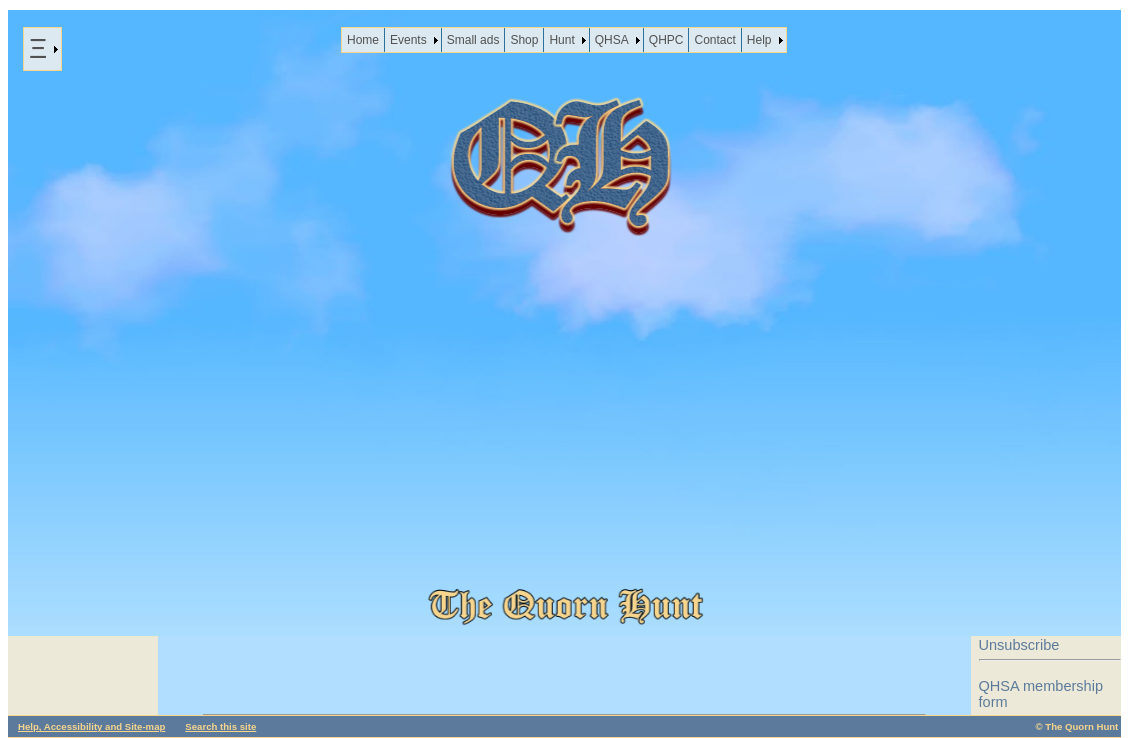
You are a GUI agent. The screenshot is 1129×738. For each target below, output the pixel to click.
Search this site (220, 726)
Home (363, 40)
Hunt (561, 40)
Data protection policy (1049, 617)
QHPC (666, 40)
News (83, 547)
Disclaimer (1013, 589)
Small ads (473, 40)
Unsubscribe (1019, 645)
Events (408, 40)
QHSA (612, 40)
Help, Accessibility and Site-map (91, 726)
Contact (714, 40)
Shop (524, 40)
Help (759, 40)
